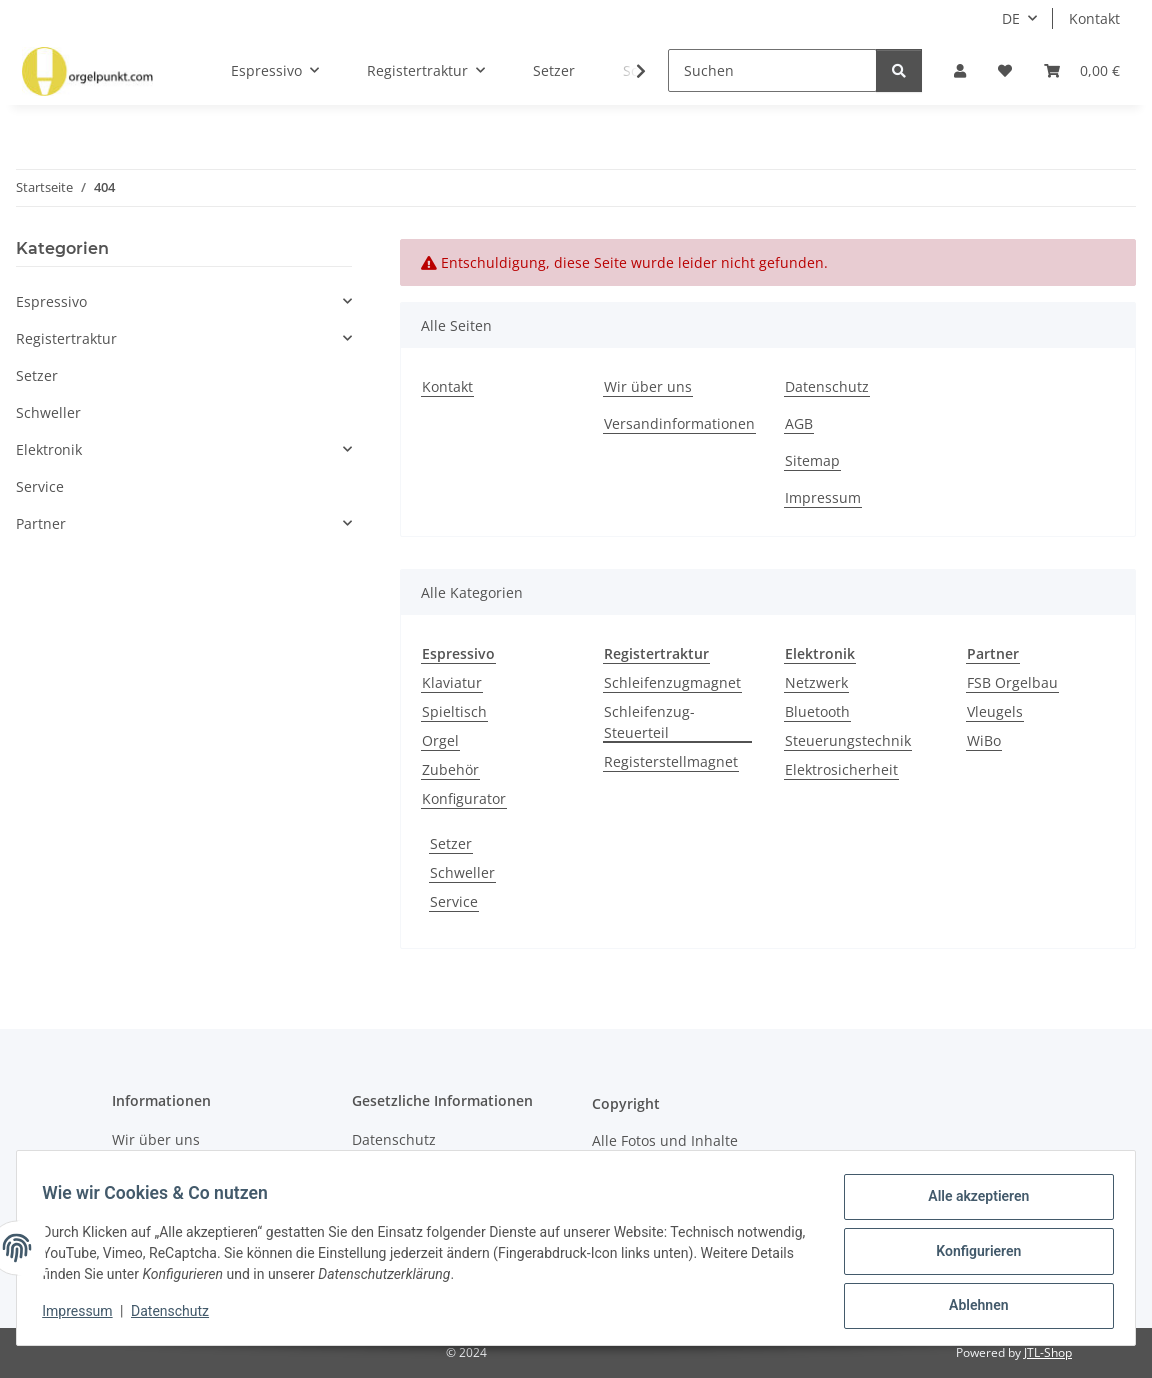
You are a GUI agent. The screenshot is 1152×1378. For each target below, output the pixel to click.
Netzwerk (816, 682)
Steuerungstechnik (848, 740)
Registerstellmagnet (671, 761)
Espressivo (51, 301)
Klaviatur (452, 682)
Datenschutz (177, 1316)
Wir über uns (648, 386)
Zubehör (450, 769)
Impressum (84, 1316)
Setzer (451, 843)
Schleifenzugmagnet (672, 682)
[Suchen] (772, 70)
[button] (960, 70)
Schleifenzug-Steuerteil (649, 722)
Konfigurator (464, 798)
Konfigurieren (971, 1255)
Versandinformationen (679, 423)
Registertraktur (66, 338)
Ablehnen (971, 1307)
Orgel (440, 740)
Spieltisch (454, 711)
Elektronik (49, 449)
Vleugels (995, 711)
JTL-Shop (1048, 1352)
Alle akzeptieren (971, 1203)
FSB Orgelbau (1012, 682)
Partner (41, 523)
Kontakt (1094, 18)
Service (454, 901)
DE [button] (1011, 18)
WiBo (984, 740)
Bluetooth (817, 711)
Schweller (462, 872)
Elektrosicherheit (841, 769)
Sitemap (812, 460)
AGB (799, 423)
